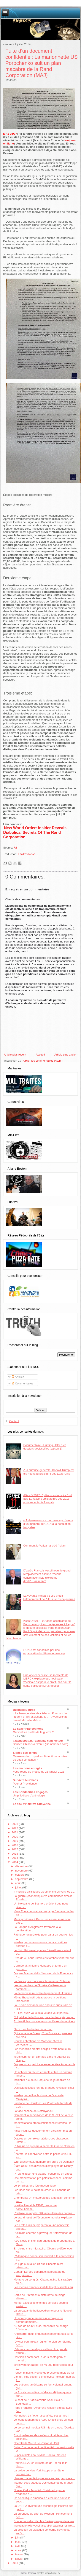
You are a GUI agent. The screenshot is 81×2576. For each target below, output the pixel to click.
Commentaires (22, 1383)
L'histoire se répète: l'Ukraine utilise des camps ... (44, 2213)
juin (17, 2537)
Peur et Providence (25, 1783)
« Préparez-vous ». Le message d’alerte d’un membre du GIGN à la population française (48, 1524)
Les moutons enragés (27, 1768)
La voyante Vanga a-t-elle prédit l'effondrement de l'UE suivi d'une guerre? (49, 1597)
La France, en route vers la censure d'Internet (42, 1981)
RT (15, 847)
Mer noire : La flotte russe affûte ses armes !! (41, 2415)
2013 (15, 2563)
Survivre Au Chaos (25, 1780)
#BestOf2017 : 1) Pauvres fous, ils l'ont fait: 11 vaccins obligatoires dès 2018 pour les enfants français (47, 1499)
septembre (22, 1879)
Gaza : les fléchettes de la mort (33, 2029)
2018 (15, 1845)
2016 (15, 1853)
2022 (15, 1828)
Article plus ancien (65, 1054)
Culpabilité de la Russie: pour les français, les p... (44, 2017)
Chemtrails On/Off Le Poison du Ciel (36, 2443)
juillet (18, 1887)
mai (18, 2541)
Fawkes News (26, 854)
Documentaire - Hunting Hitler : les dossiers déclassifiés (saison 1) (44, 1446)
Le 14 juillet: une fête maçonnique (35, 2185)
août (18, 1883)
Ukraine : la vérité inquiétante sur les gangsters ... (44, 2478)
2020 (15, 1836)
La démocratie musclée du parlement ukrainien (43, 1993)
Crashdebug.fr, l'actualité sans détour (38, 1740)
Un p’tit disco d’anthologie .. (30, 1795)
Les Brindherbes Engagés (30, 1792)
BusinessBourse (24, 1709)
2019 (15, 1840)
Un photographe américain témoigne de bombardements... (38, 2320)
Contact (14, 1421)
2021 (15, 1832)
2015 (15, 1857)
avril (18, 2546)
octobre (20, 1874)
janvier (19, 2558)
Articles (18, 1377)
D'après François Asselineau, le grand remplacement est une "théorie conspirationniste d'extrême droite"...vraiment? (47, 1576)
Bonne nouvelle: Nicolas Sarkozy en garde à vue (44, 2521)
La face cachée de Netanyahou (33, 2111)
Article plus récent (15, 1054)
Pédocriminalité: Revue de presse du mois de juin (44, 2372)
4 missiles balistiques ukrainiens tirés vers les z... (44, 1891)
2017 (15, 1849)
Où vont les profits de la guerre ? (33, 1732)
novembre (21, 1870)
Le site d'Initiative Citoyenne (32, 1804)
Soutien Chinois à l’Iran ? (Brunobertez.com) (40, 1744)
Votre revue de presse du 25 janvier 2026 (38, 1771)
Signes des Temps (25, 1752)
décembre (21, 1866)
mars (18, 2550)
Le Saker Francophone (28, 1728)
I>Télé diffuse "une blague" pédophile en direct (43, 2173)
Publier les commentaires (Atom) (42, 1060)
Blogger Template (28, 2573)
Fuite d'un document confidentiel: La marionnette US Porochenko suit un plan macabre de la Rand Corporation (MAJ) (41, 63)
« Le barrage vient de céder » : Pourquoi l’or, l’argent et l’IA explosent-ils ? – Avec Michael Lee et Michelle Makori (40, 1717)
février (19, 2554)
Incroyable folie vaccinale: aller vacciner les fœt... (44, 2525)
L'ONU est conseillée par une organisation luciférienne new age (44, 1651)
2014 (15, 1862)
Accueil (40, 1054)
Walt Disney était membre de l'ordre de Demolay (44, 2161)
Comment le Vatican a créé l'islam (44, 1545)
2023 (15, 1824)
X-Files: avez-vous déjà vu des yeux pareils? (41, 2013)
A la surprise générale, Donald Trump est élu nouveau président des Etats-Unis (48, 1471)
